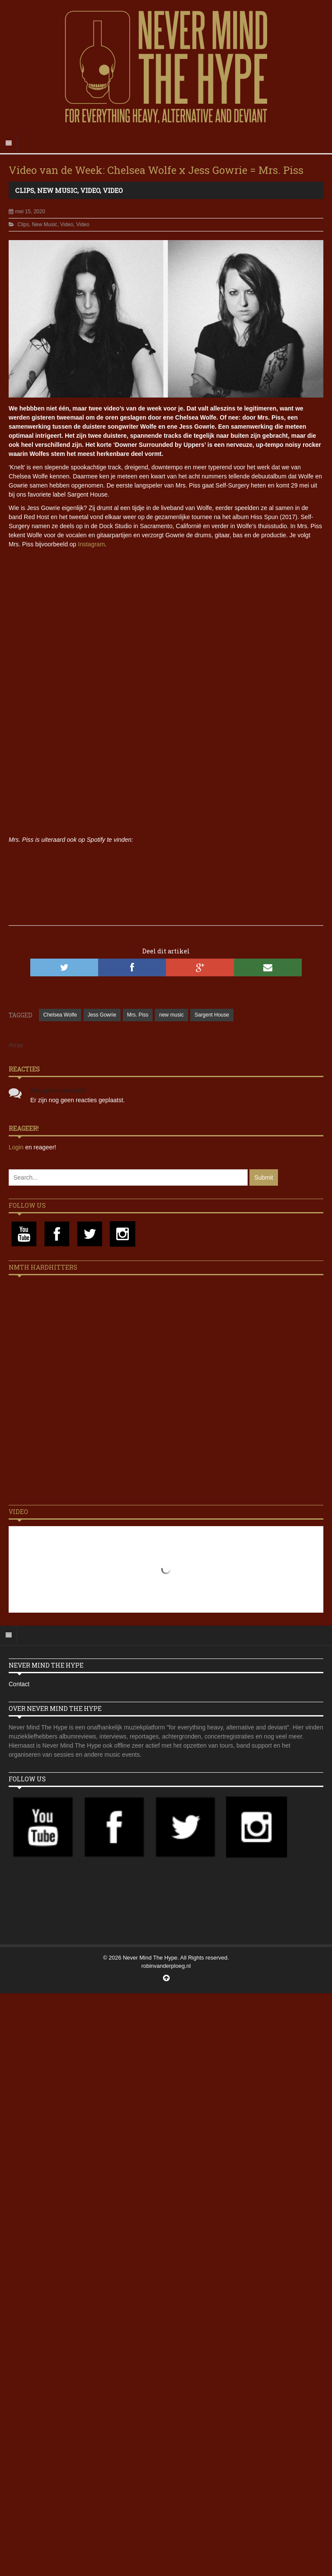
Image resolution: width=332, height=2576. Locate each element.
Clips (24, 190)
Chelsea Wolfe (60, 1015)
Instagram (91, 544)
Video (90, 190)
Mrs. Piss (137, 1015)
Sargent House (212, 1015)
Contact (19, 1684)
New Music (57, 190)
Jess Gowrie (102, 1015)
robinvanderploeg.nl (166, 1966)
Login (17, 1147)
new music (171, 1015)
